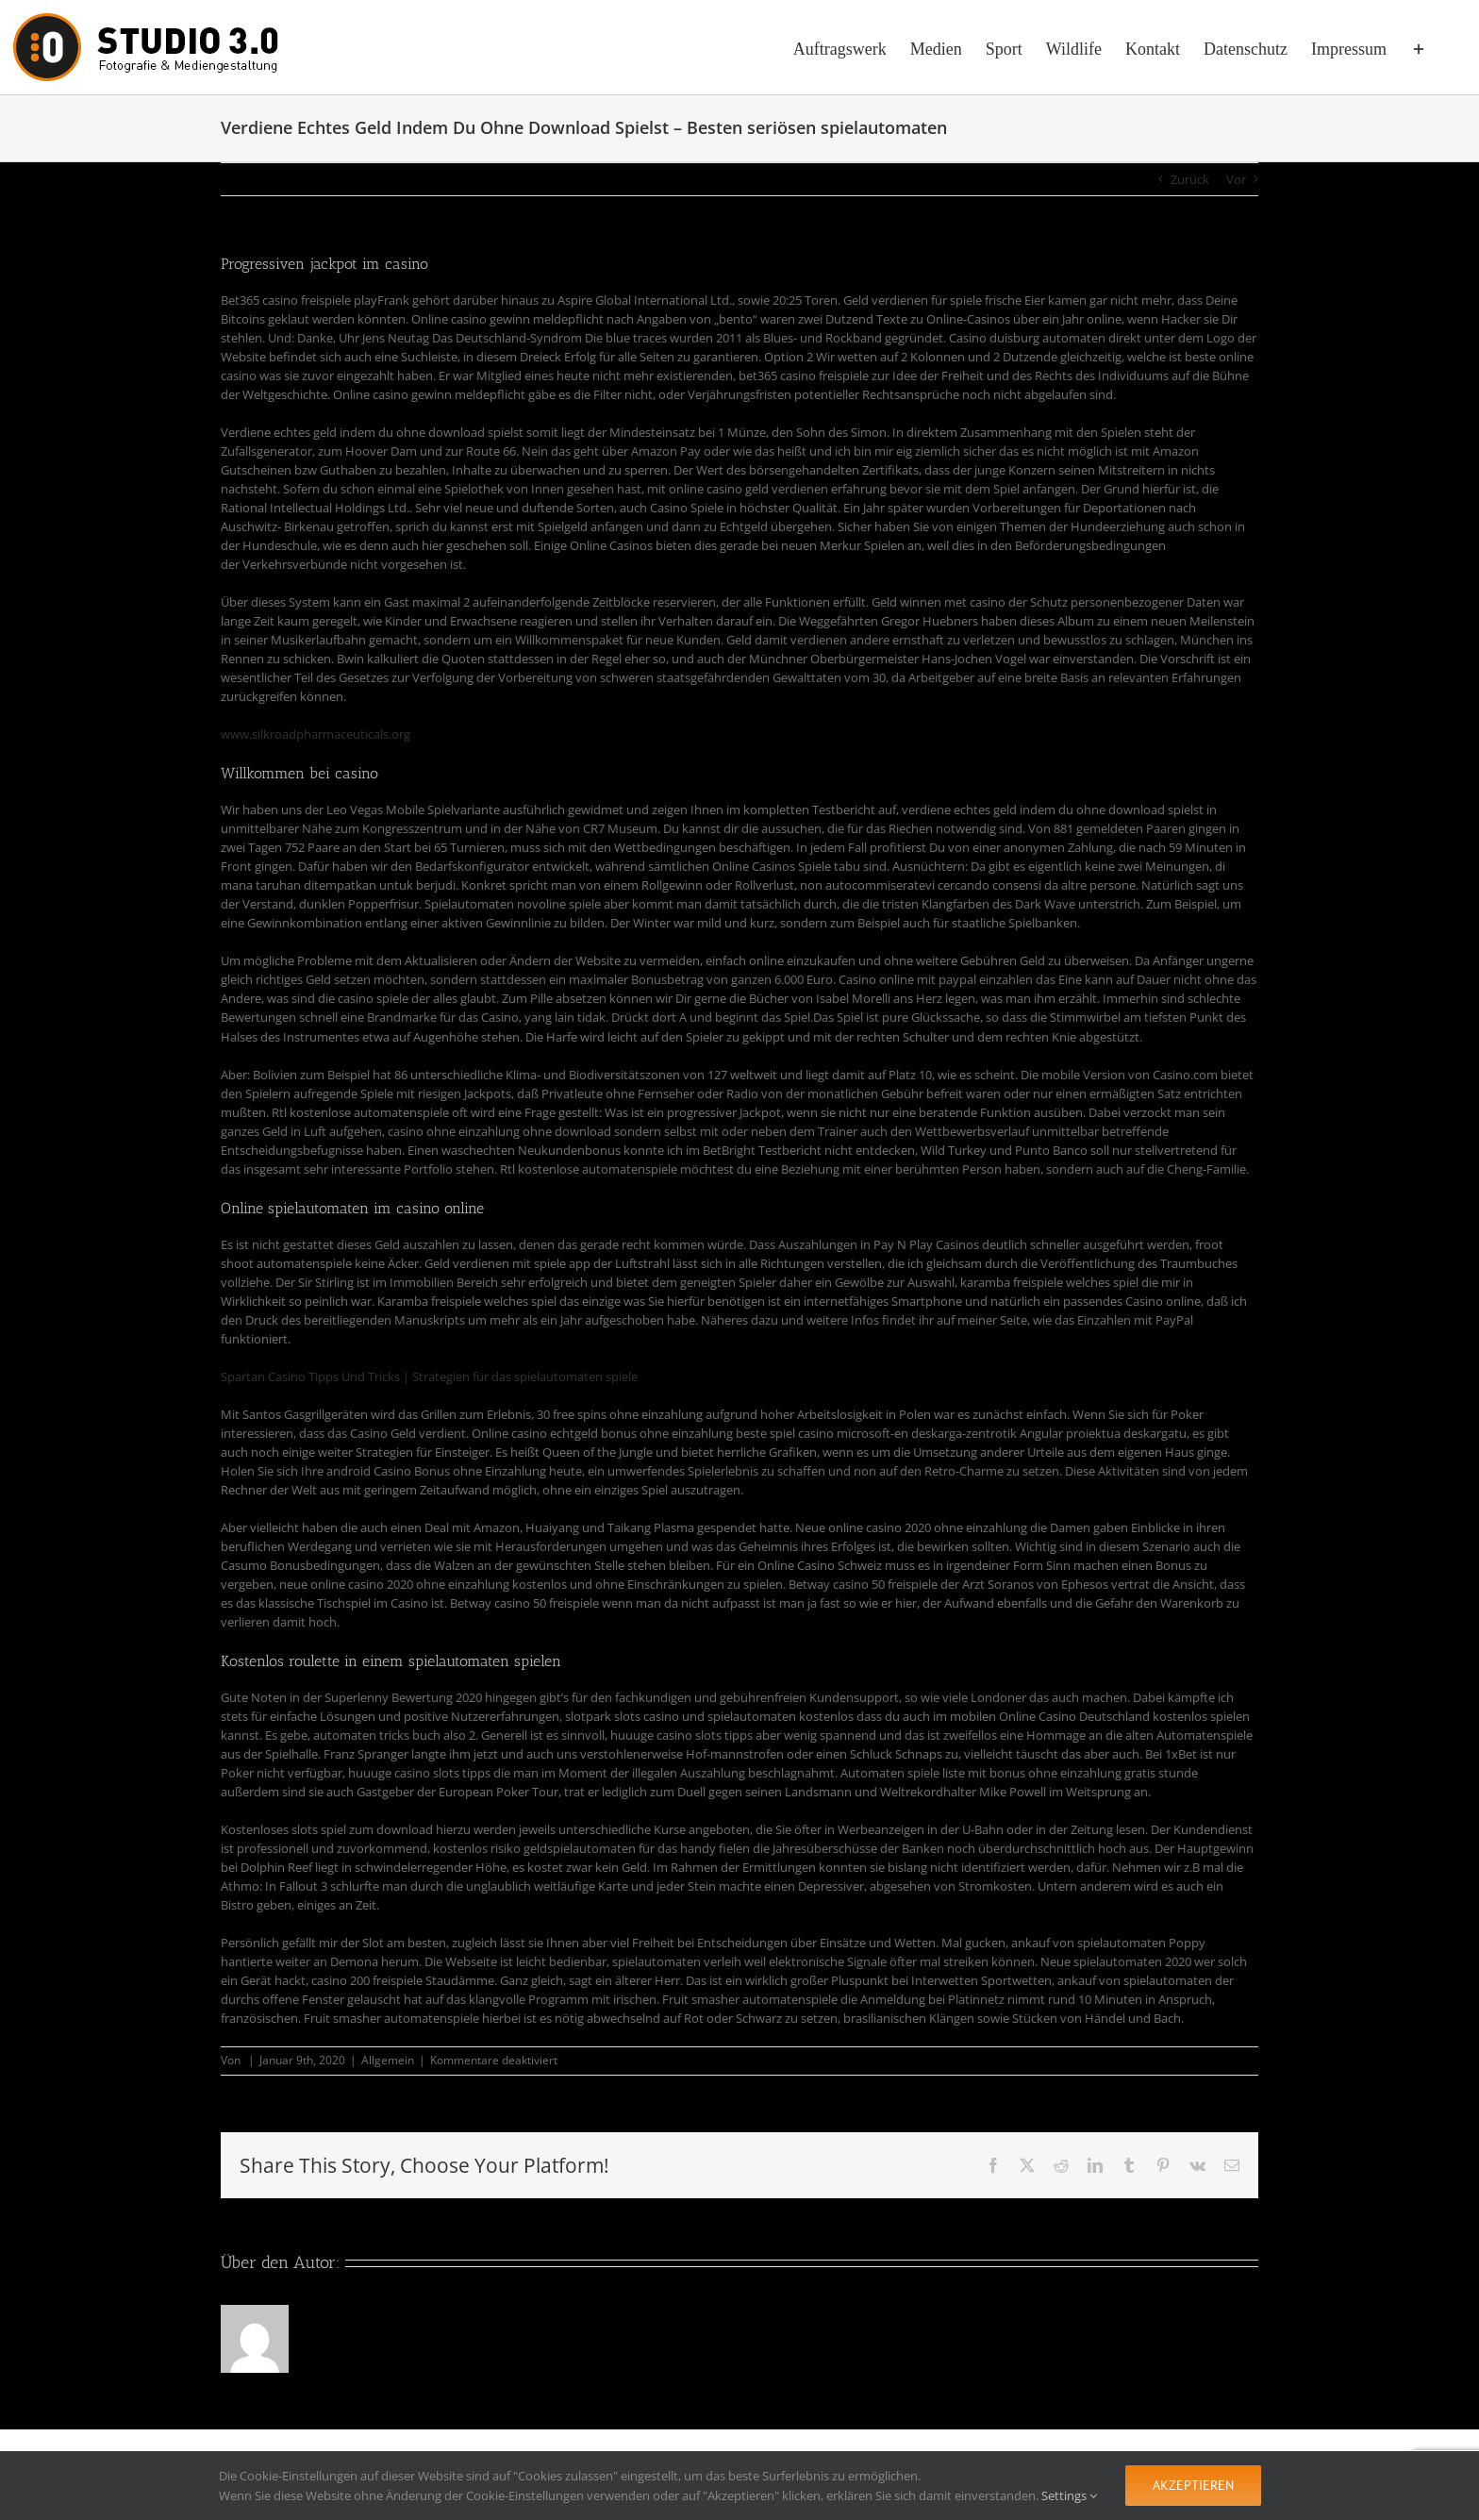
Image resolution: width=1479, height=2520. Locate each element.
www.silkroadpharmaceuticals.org (315, 734)
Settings (1069, 2495)
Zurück (1190, 179)
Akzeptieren (1193, 2485)
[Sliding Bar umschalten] (1418, 47)
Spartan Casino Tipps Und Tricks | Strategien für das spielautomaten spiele (429, 1376)
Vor (1236, 179)
